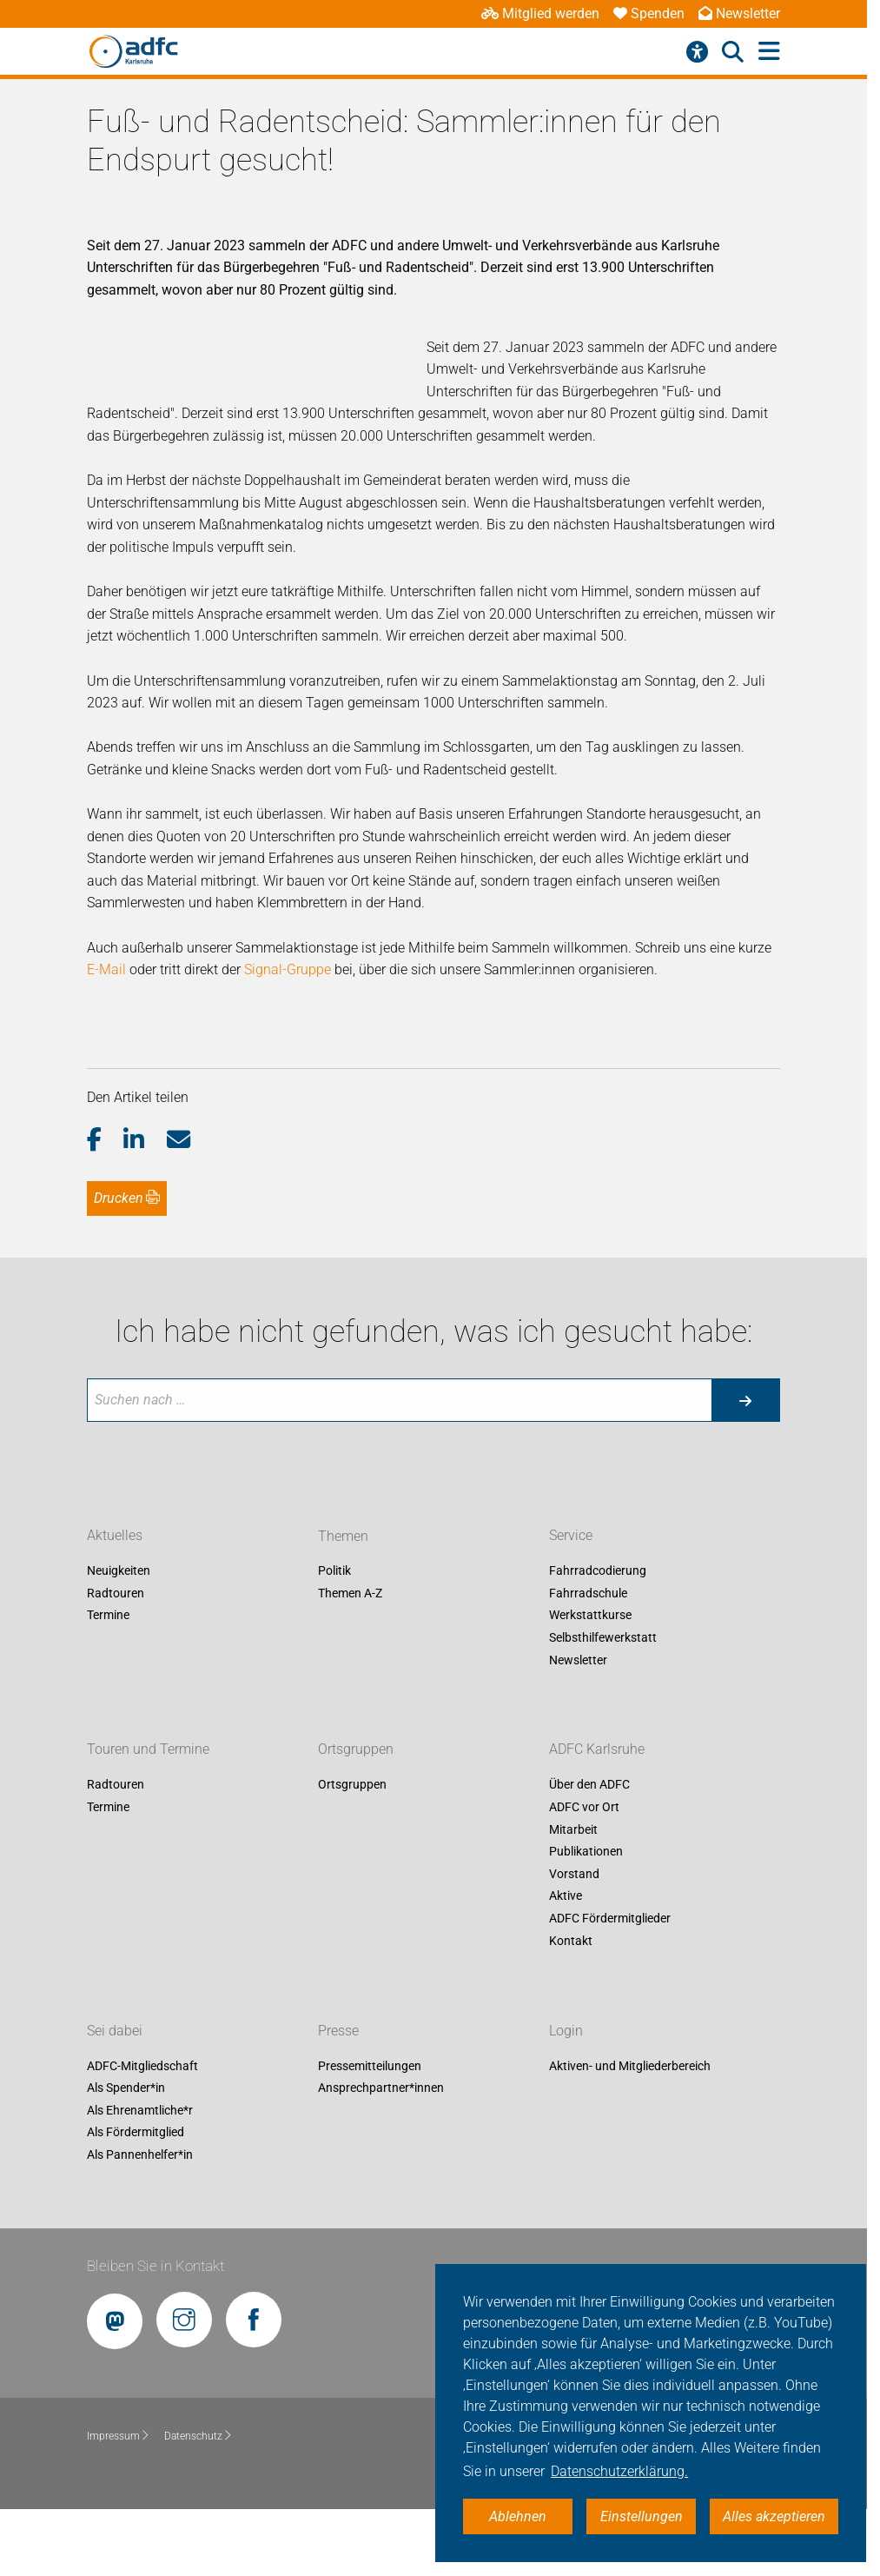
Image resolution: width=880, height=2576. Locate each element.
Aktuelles (114, 1536)
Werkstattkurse (590, 1616)
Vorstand (574, 1874)
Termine (108, 1616)
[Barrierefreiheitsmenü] (697, 52)
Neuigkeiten (118, 1571)
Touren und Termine (148, 1750)
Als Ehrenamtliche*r (140, 2110)
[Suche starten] (745, 1400)
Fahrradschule (588, 1593)
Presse (338, 2030)
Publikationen (586, 1852)
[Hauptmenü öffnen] (769, 51)
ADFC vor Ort (584, 1807)
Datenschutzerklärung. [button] (619, 2471)
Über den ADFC (589, 1785)
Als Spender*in (126, 2088)
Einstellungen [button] (641, 2516)
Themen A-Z (350, 1593)
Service (570, 1536)
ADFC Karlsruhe (597, 1750)
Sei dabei (114, 2030)
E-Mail (106, 969)
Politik (334, 1571)
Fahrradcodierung (597, 1571)
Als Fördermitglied (135, 2133)
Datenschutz (198, 2436)
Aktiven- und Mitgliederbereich (630, 2066)
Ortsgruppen (356, 1750)
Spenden (649, 13)
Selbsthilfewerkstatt (603, 1637)
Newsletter (739, 13)
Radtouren (115, 1593)
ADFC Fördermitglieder (610, 1918)
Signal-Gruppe (287, 969)
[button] (105, 1140)
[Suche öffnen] (733, 52)
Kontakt (570, 1941)
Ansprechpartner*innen (381, 2088)
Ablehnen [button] (517, 2516)
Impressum (118, 2436)
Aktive (565, 1896)
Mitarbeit (573, 1829)
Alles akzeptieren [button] (774, 2516)
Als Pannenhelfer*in (140, 2154)
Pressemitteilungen (369, 2066)
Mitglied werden (540, 13)
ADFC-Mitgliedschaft (142, 2066)
